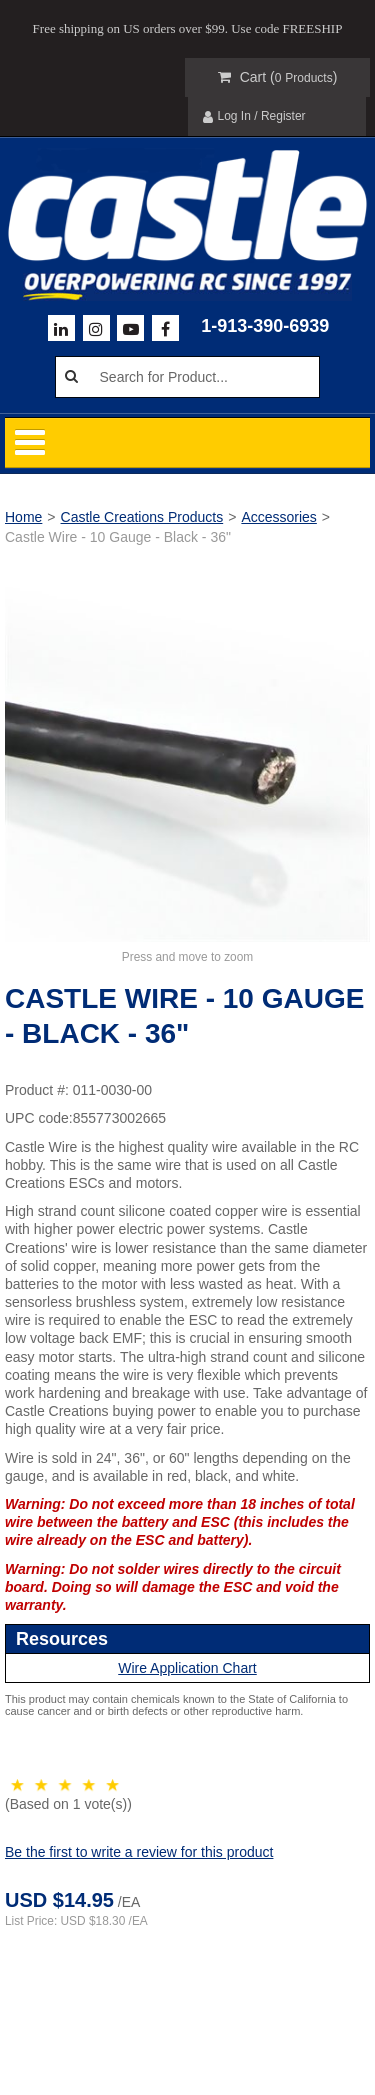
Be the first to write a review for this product (139, 1852)
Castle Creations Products (142, 517)
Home (23, 517)
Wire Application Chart (187, 1668)
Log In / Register (254, 116)
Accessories (278, 517)
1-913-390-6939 (265, 326)
